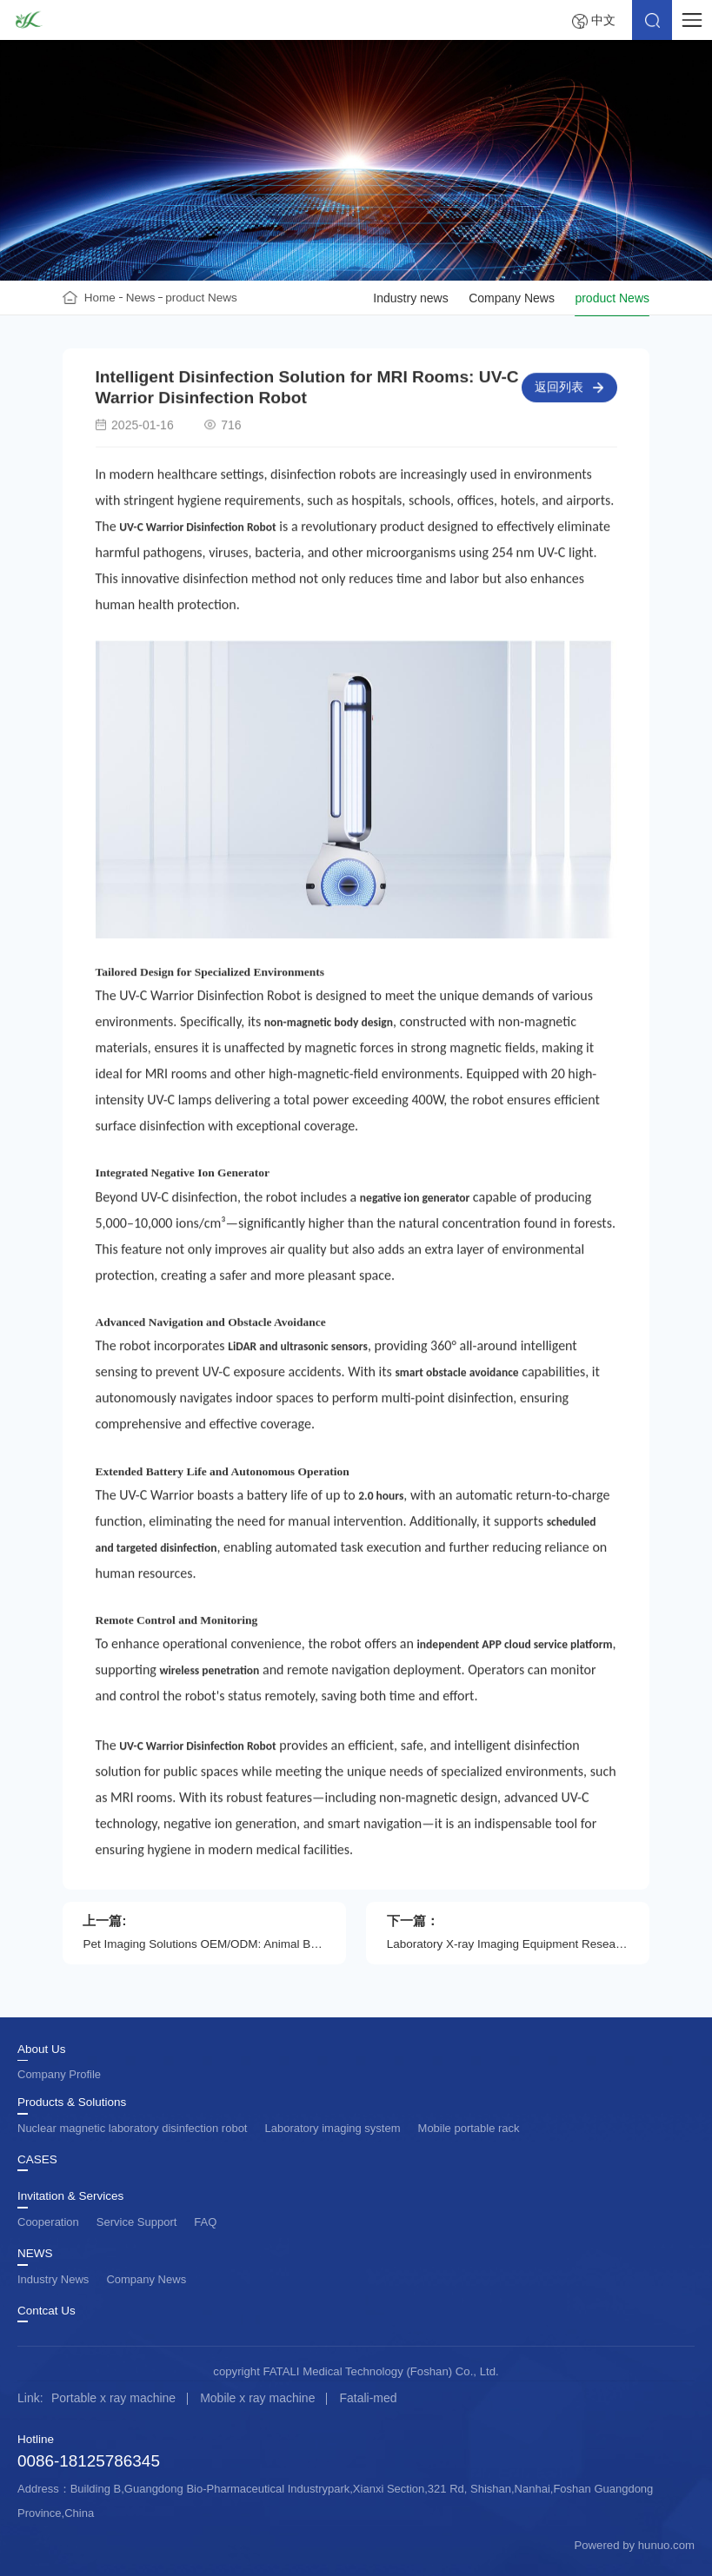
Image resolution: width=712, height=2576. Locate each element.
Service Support (136, 2221)
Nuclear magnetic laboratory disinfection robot (132, 2128)
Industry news (410, 298)
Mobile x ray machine (257, 2398)
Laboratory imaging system (332, 2128)
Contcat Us (46, 2311)
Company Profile (59, 2074)
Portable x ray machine (113, 2398)
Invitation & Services (70, 2196)
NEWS (35, 2254)
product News (201, 297)
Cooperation (48, 2221)
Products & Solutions (71, 2102)
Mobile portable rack (469, 2128)
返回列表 (559, 389)
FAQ (205, 2221)
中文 (603, 20)
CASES (37, 2160)
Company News (512, 298)
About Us (41, 2049)
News (141, 297)
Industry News (53, 2279)
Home (100, 297)
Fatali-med (367, 2398)
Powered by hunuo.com (634, 2545)
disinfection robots (323, 476)
